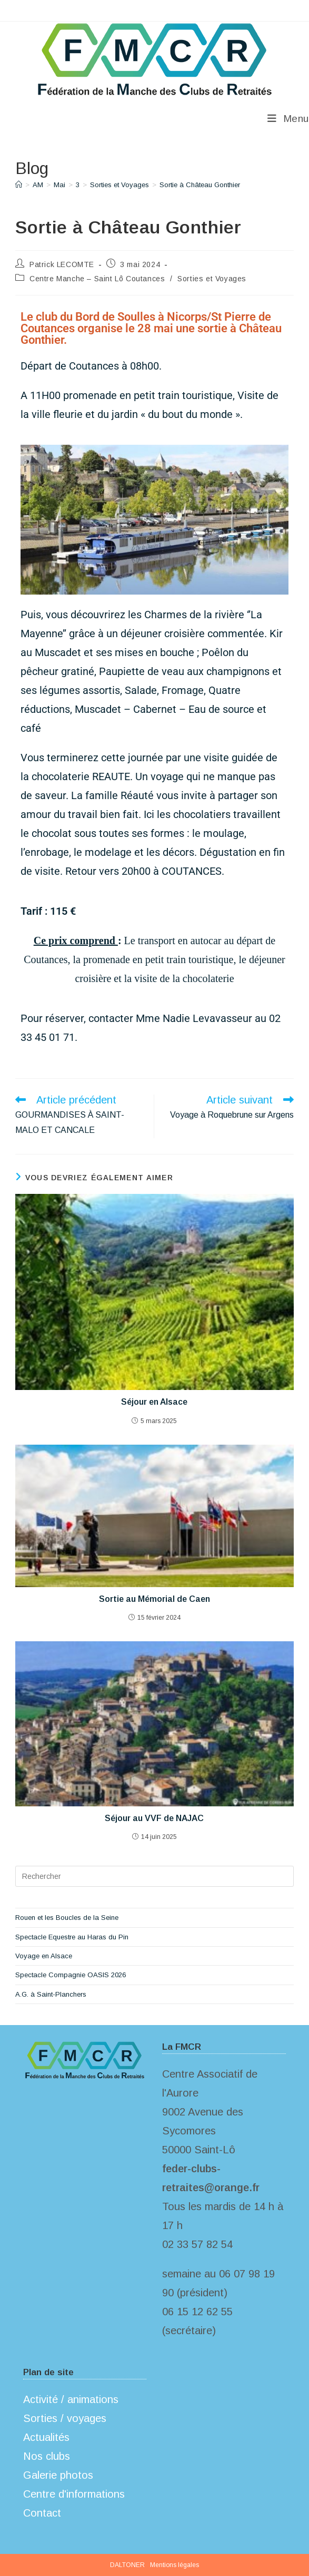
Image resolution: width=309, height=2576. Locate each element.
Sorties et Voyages (211, 278)
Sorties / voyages (64, 2418)
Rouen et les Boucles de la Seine (66, 1917)
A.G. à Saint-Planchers (50, 1994)
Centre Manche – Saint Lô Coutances (97, 278)
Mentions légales (174, 2565)
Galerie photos (58, 2475)
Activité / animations (70, 2399)
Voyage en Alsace (43, 1956)
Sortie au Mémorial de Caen (154, 1598)
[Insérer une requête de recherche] (154, 1876)
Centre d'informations (74, 2494)
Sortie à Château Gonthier (200, 185)
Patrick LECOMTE (61, 264)
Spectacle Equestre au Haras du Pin (71, 1937)
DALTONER (127, 2565)
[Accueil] (18, 185)
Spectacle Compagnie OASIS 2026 (70, 1975)
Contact (42, 2513)
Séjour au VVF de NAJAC (154, 1818)
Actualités (46, 2437)
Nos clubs (46, 2456)
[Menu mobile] (288, 118)
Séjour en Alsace (154, 1401)
